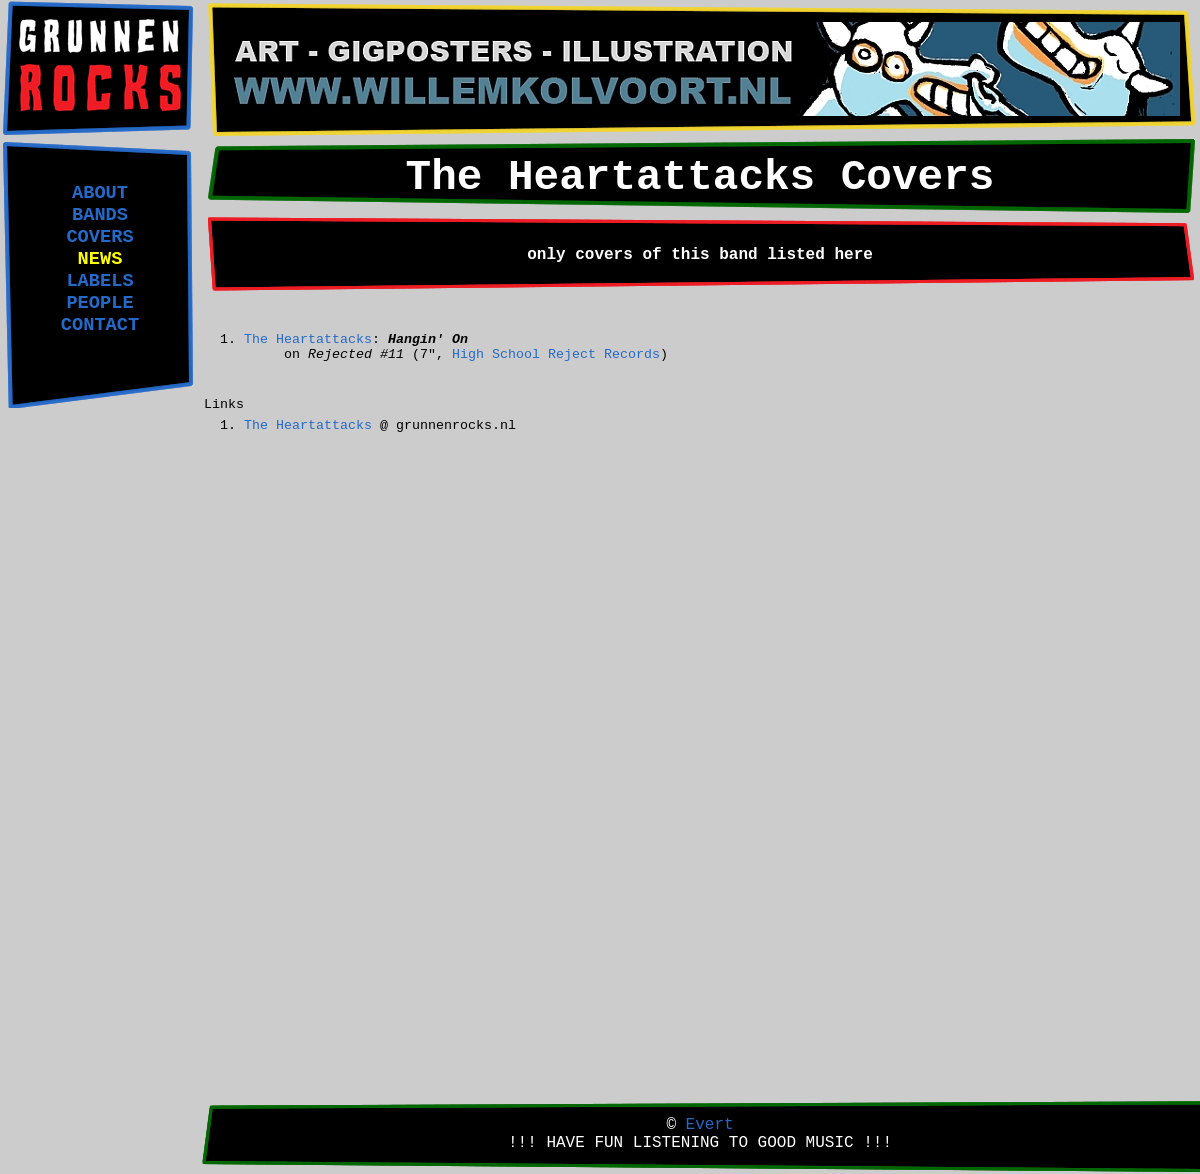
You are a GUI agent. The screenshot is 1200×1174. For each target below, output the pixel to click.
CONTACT (100, 325)
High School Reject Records (556, 354)
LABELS (99, 281)
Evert (710, 1125)
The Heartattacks (308, 339)
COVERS (99, 237)
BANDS (100, 215)
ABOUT (100, 193)
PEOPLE (99, 303)
